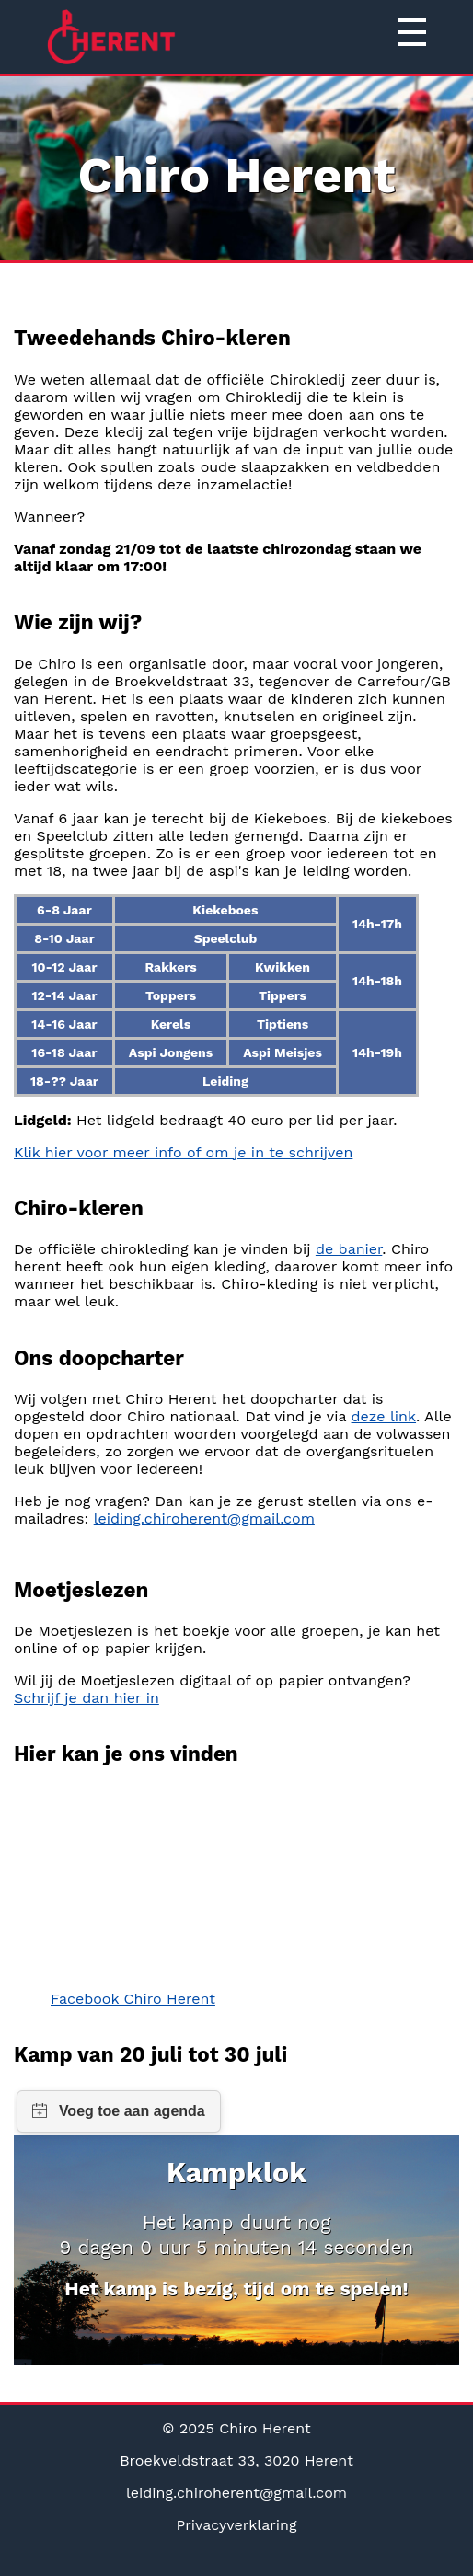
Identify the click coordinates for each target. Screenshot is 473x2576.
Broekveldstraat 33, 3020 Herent (236, 2460)
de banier (349, 1249)
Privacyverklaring (237, 2525)
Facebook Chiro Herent (133, 1998)
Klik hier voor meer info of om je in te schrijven (183, 1152)
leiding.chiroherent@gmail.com (204, 1518)
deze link (384, 1416)
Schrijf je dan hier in (86, 1698)
